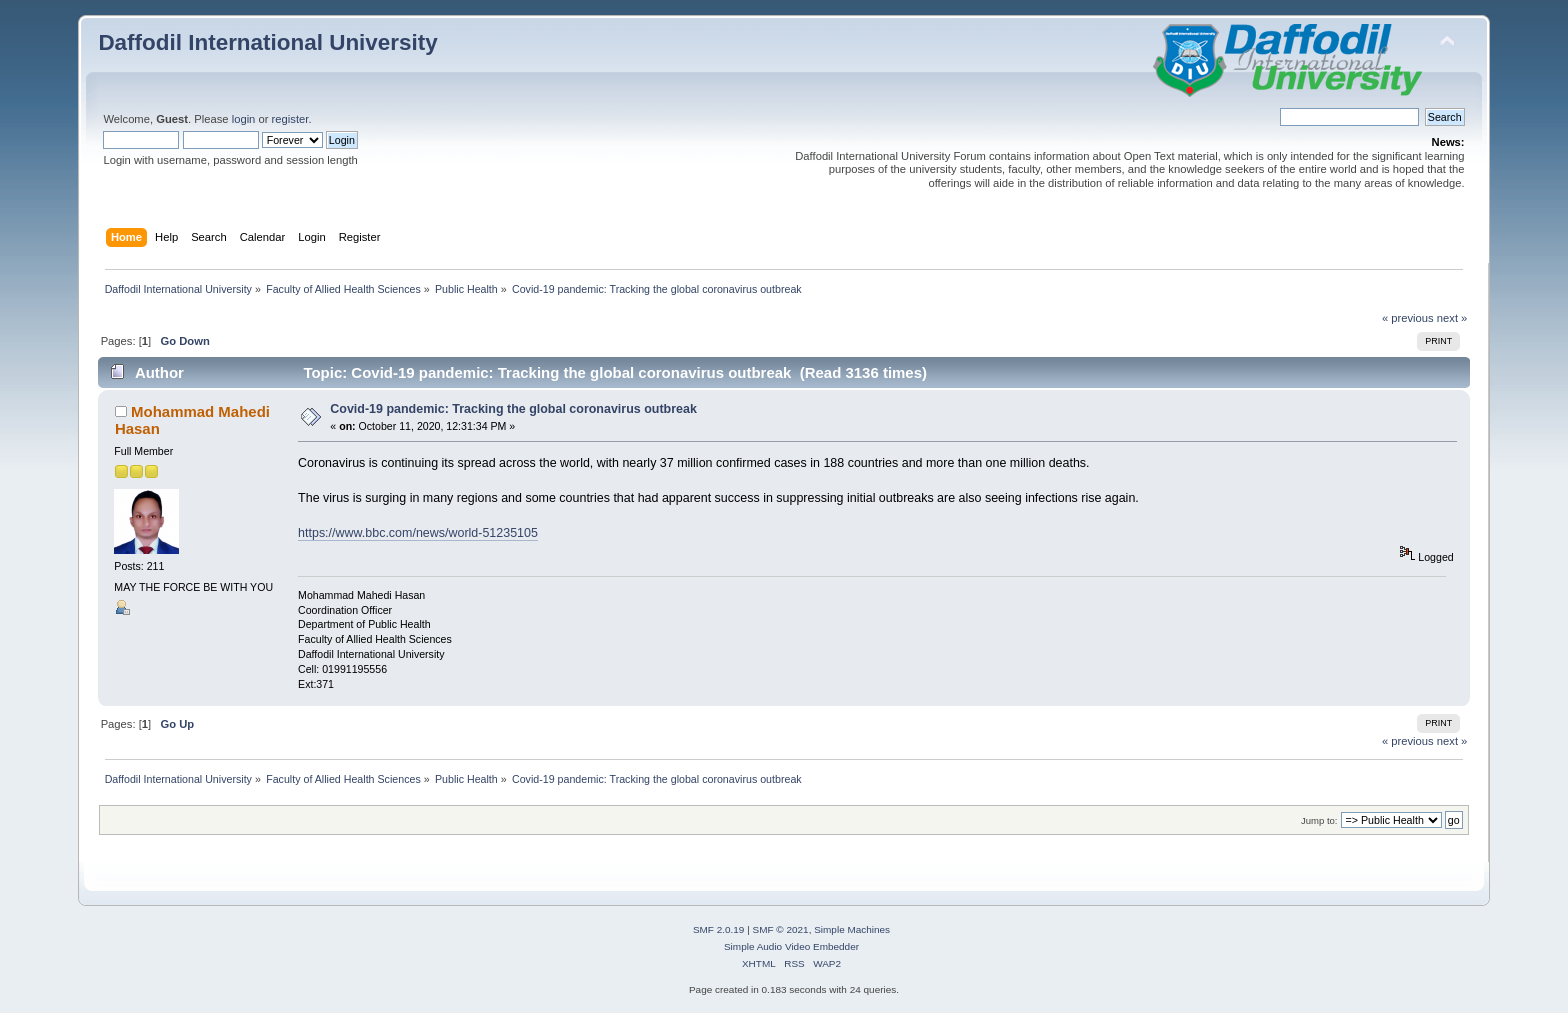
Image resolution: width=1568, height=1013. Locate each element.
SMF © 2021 (781, 929)
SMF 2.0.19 (719, 929)
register (290, 119)
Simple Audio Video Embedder (791, 946)
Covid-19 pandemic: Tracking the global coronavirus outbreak (513, 409)
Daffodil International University (267, 42)
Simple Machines (852, 929)
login (244, 119)
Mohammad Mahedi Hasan (192, 419)
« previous (1408, 318)
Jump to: (1319, 820)
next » (1452, 318)
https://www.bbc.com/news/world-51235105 (418, 533)
